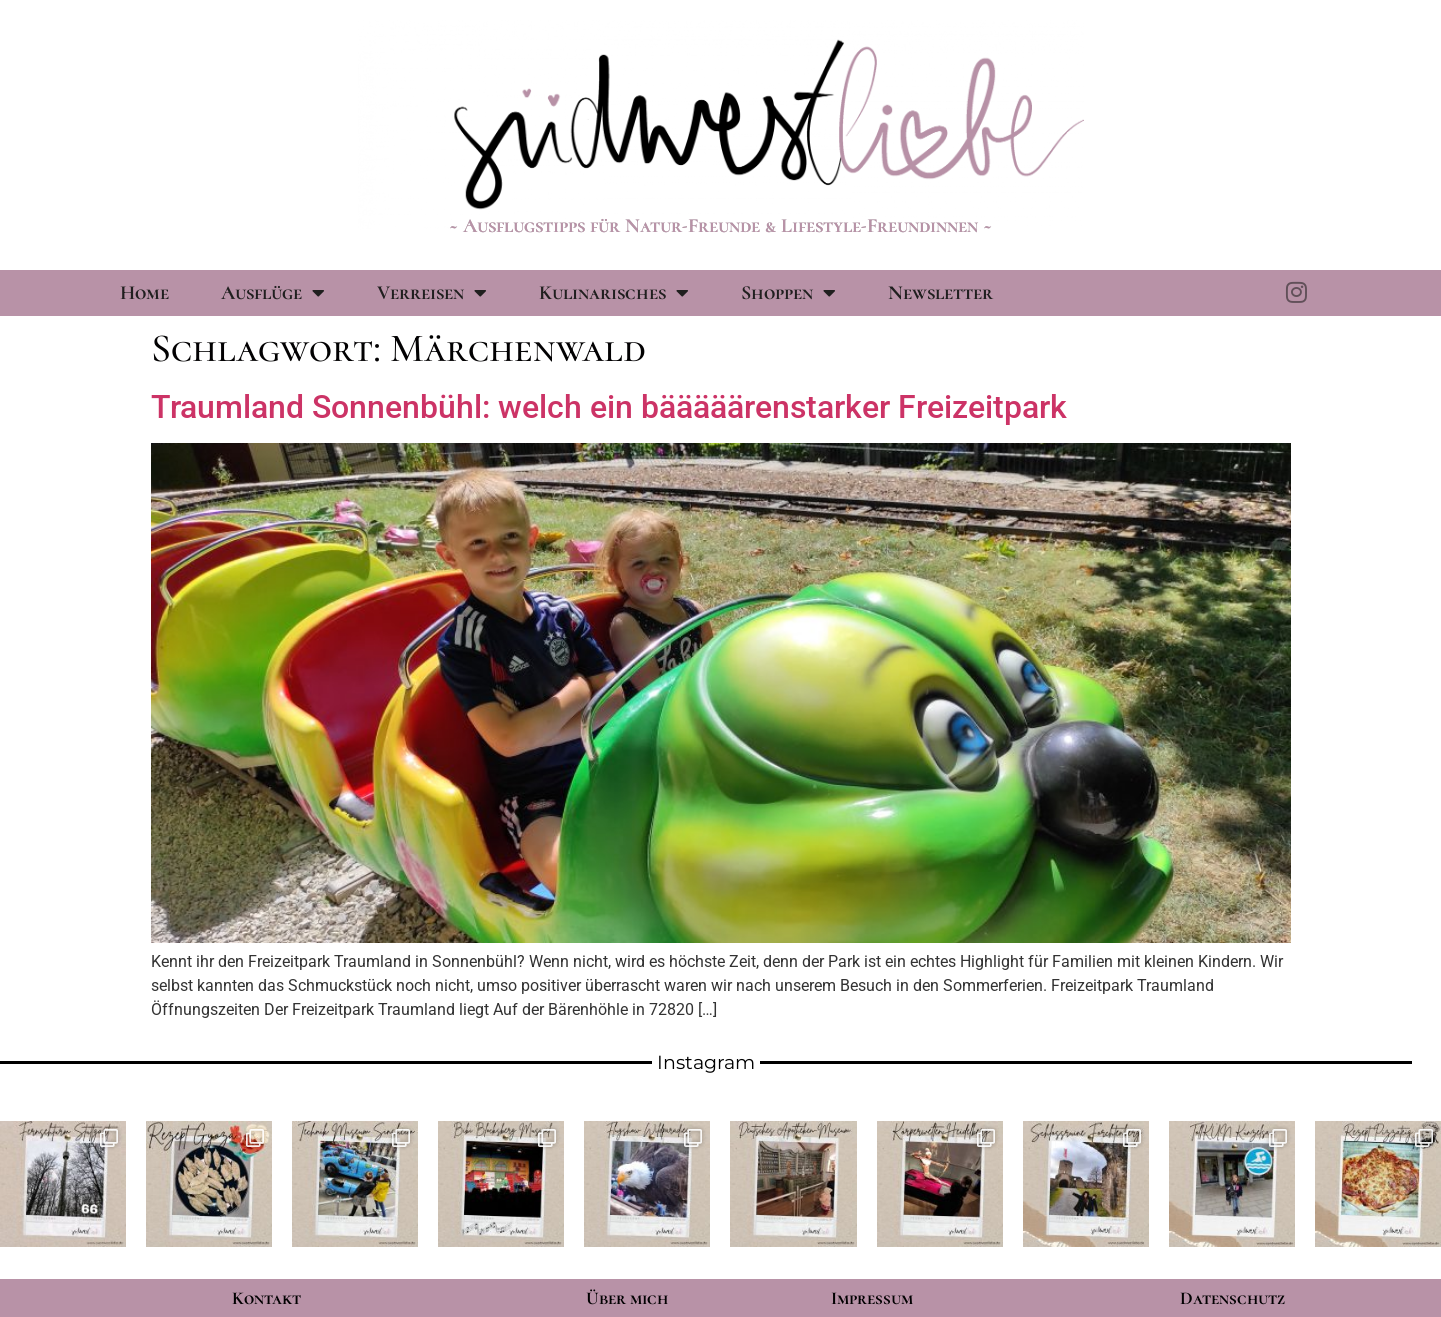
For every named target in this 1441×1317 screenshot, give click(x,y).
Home (144, 293)
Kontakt (266, 1298)
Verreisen (432, 293)
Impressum (872, 1298)
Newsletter (940, 293)
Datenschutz (1232, 1298)
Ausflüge (273, 293)
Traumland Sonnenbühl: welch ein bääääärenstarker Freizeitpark (609, 407)
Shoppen (788, 293)
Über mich (627, 1298)
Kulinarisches (614, 293)
